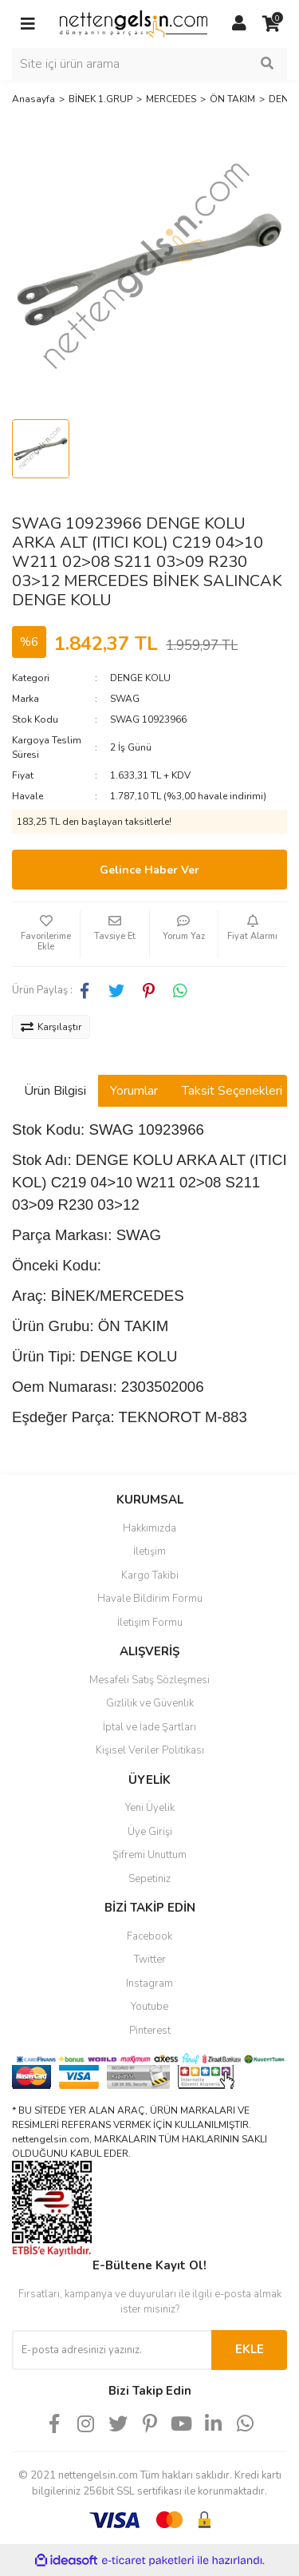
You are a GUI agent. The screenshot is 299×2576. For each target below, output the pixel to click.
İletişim (149, 1551)
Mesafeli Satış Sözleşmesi (149, 1680)
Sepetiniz (149, 1879)
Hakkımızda (149, 1528)
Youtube (149, 2006)
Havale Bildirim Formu (150, 1598)
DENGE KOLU (140, 678)
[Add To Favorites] (46, 934)
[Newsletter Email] (111, 2350)
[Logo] (133, 23)
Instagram (149, 1983)
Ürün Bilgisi (55, 1091)
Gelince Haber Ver (149, 870)
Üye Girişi (150, 1832)
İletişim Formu (150, 1622)
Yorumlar (134, 1091)
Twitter (150, 1959)
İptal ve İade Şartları (149, 1727)
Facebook (149, 1936)
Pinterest (150, 2030)
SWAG (125, 698)
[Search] (149, 64)
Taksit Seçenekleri (232, 1091)
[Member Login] (239, 24)
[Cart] (271, 24)
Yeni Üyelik (150, 1808)
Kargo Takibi (150, 1575)
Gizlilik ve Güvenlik (150, 1703)
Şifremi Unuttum (149, 1855)
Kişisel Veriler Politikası (150, 1750)
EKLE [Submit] (249, 2349)
